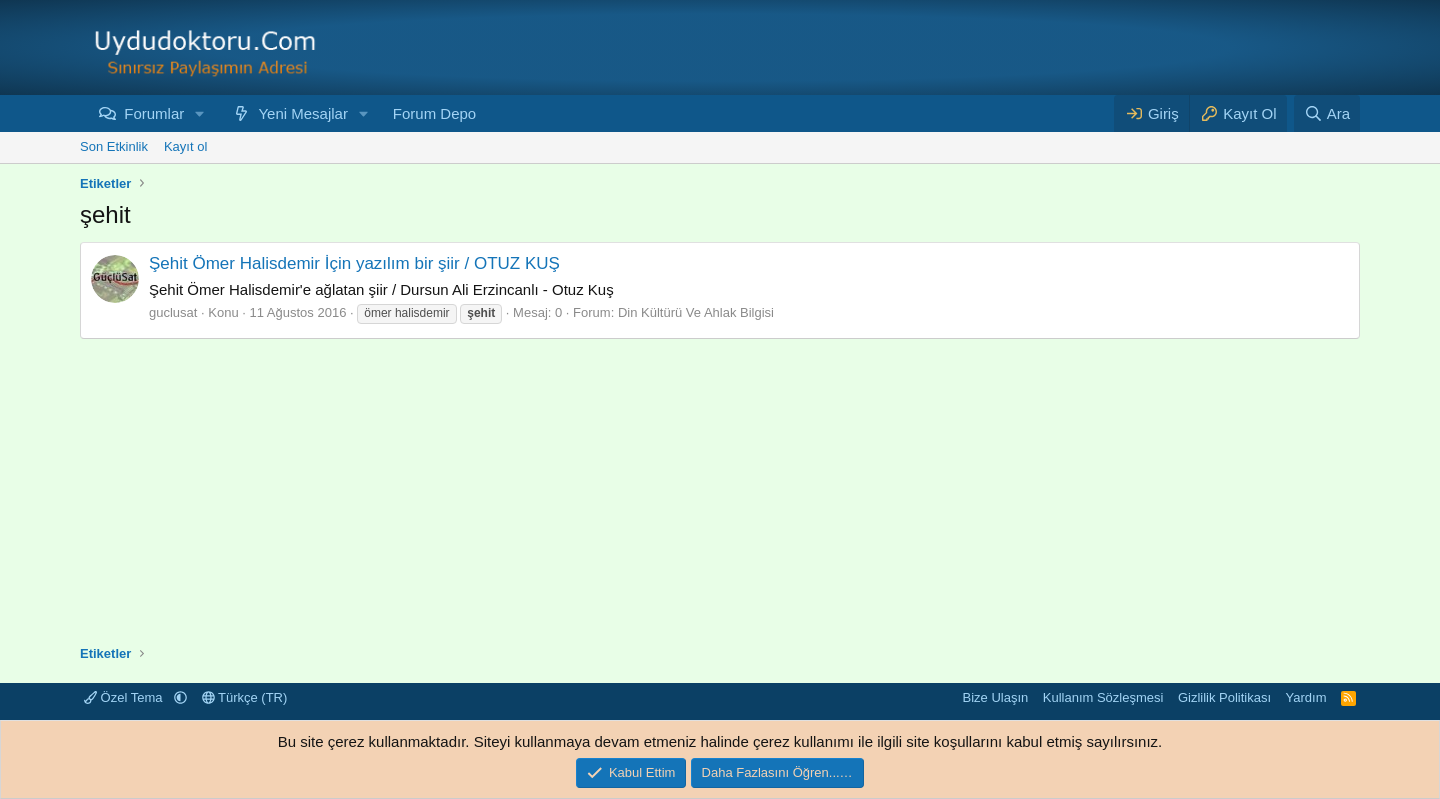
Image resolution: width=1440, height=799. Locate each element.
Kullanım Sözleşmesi (1103, 697)
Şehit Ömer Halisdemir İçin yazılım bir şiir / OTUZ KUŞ (354, 263)
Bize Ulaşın (996, 697)
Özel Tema (125, 697)
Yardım (1306, 697)
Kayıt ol (185, 146)
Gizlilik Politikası (1224, 697)
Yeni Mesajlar (303, 113)
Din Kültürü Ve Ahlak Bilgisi (696, 312)
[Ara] (1327, 113)
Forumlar (154, 113)
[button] (200, 113)
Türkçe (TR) (245, 697)
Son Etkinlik (114, 146)
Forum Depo (434, 113)
